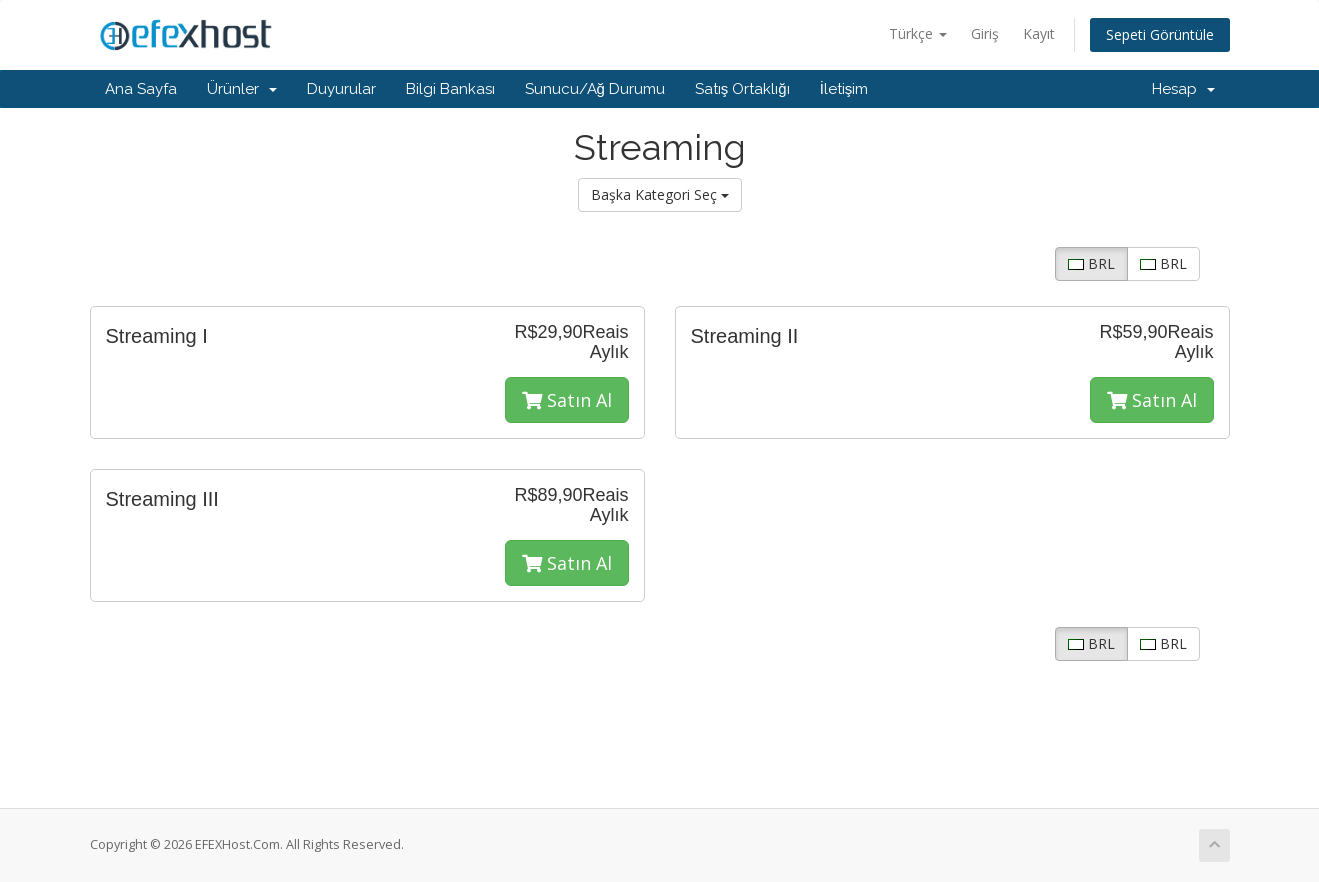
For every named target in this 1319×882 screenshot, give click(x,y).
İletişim (844, 89)
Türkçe (918, 33)
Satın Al (567, 400)
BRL (1091, 263)
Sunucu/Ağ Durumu (595, 89)
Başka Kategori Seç (660, 194)
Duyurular (341, 89)
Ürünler (242, 89)
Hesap (1183, 89)
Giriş (985, 33)
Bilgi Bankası (450, 89)
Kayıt (1039, 33)
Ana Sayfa (141, 89)
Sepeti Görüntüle (1160, 34)
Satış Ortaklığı (742, 89)
